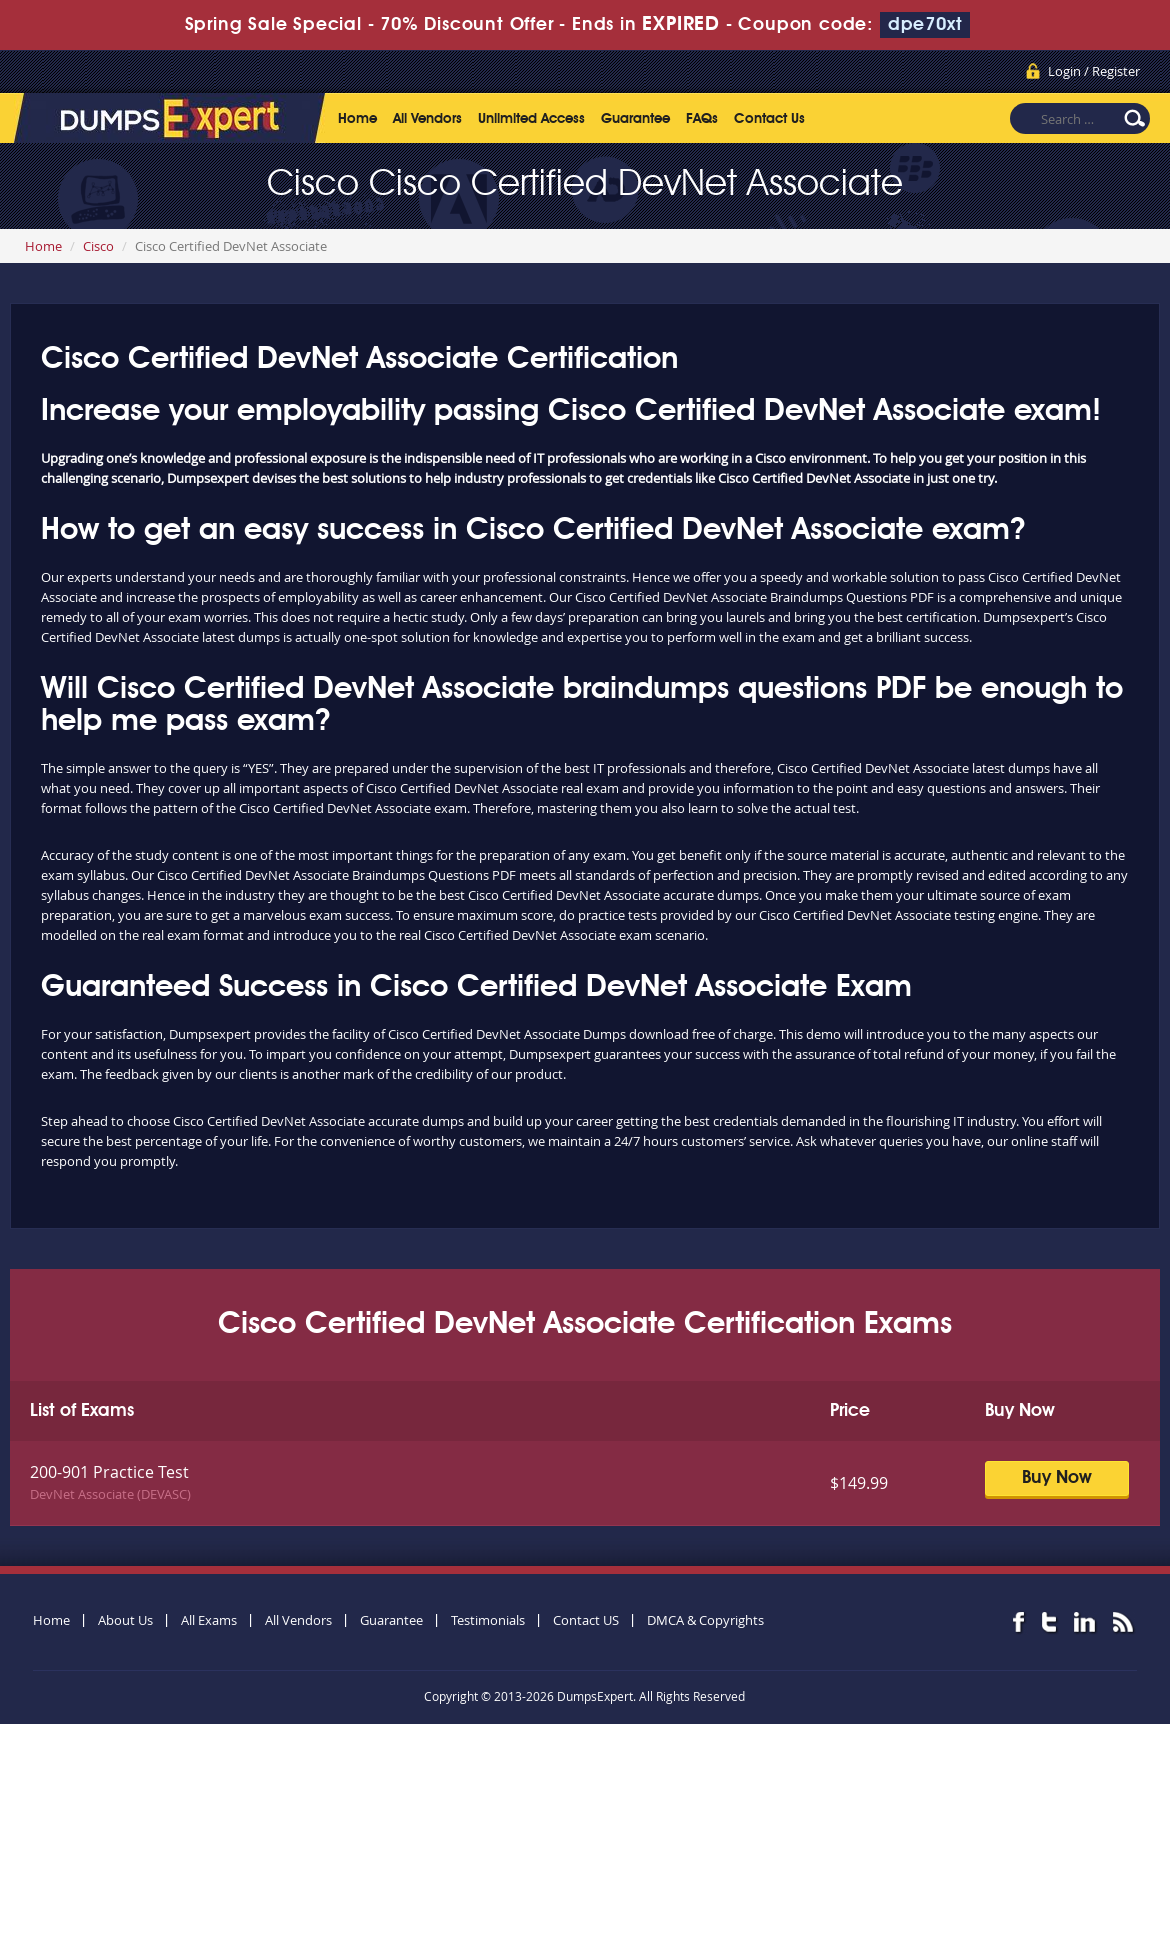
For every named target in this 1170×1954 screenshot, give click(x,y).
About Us (125, 1620)
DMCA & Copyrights (705, 1620)
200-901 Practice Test (109, 1472)
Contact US (586, 1620)
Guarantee (635, 119)
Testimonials (488, 1620)
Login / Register (1094, 71)
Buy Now (1057, 1478)
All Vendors (427, 119)
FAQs (702, 119)
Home (357, 119)
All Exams (209, 1620)
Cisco (98, 246)
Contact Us (769, 119)
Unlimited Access (531, 119)
